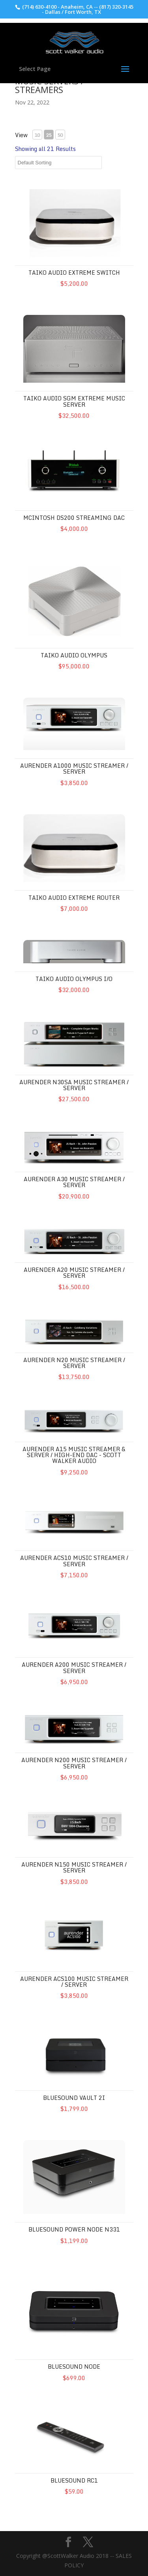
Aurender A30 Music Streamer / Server (74, 1181)
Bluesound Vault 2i (74, 2097)
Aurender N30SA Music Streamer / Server (74, 1085)
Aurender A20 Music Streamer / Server (74, 1272)
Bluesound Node (74, 2366)
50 (60, 135)
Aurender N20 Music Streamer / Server (74, 1362)
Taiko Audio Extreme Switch (74, 272)
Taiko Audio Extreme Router (74, 897)
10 (37, 135)
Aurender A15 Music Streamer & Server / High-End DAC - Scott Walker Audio (74, 1455)
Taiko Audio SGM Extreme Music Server (74, 401)
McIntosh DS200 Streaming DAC (74, 517)
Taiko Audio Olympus (74, 655)
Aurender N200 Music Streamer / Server (74, 1762)
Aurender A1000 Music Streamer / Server (74, 768)
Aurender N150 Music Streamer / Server (74, 1867)
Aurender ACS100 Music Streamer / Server (74, 1981)
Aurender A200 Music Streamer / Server (74, 1667)
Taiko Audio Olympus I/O (74, 978)
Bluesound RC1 (74, 2480)
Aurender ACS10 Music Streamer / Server (74, 1560)
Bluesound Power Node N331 (74, 2229)
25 (48, 135)
